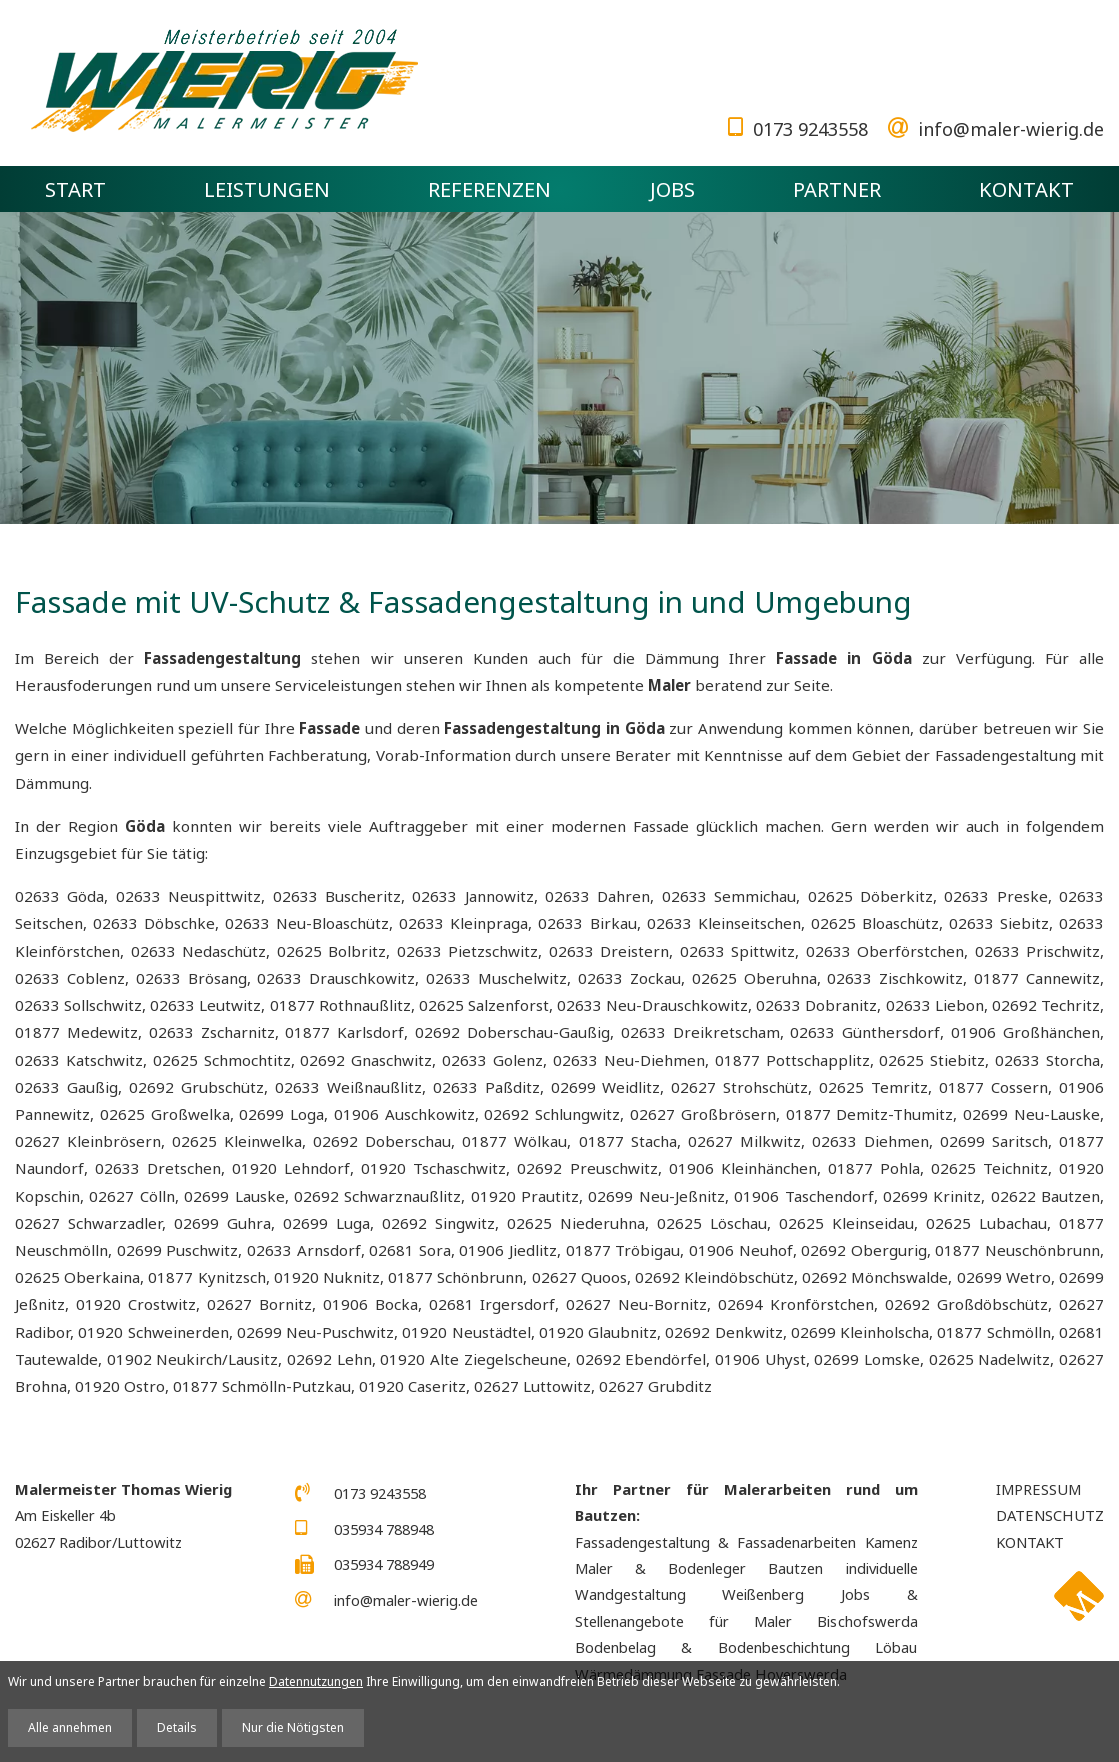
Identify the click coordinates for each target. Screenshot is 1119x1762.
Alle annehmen (70, 1727)
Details (177, 1727)
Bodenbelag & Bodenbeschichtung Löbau (746, 1647)
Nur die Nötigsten (293, 1727)
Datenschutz (1050, 1515)
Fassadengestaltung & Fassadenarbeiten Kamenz (746, 1542)
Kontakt (1026, 189)
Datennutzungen (316, 1681)
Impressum (1038, 1489)
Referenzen (489, 189)
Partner (837, 189)
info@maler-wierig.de (1011, 129)
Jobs (672, 189)
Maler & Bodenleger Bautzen (699, 1568)
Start (75, 189)
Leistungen (267, 189)
